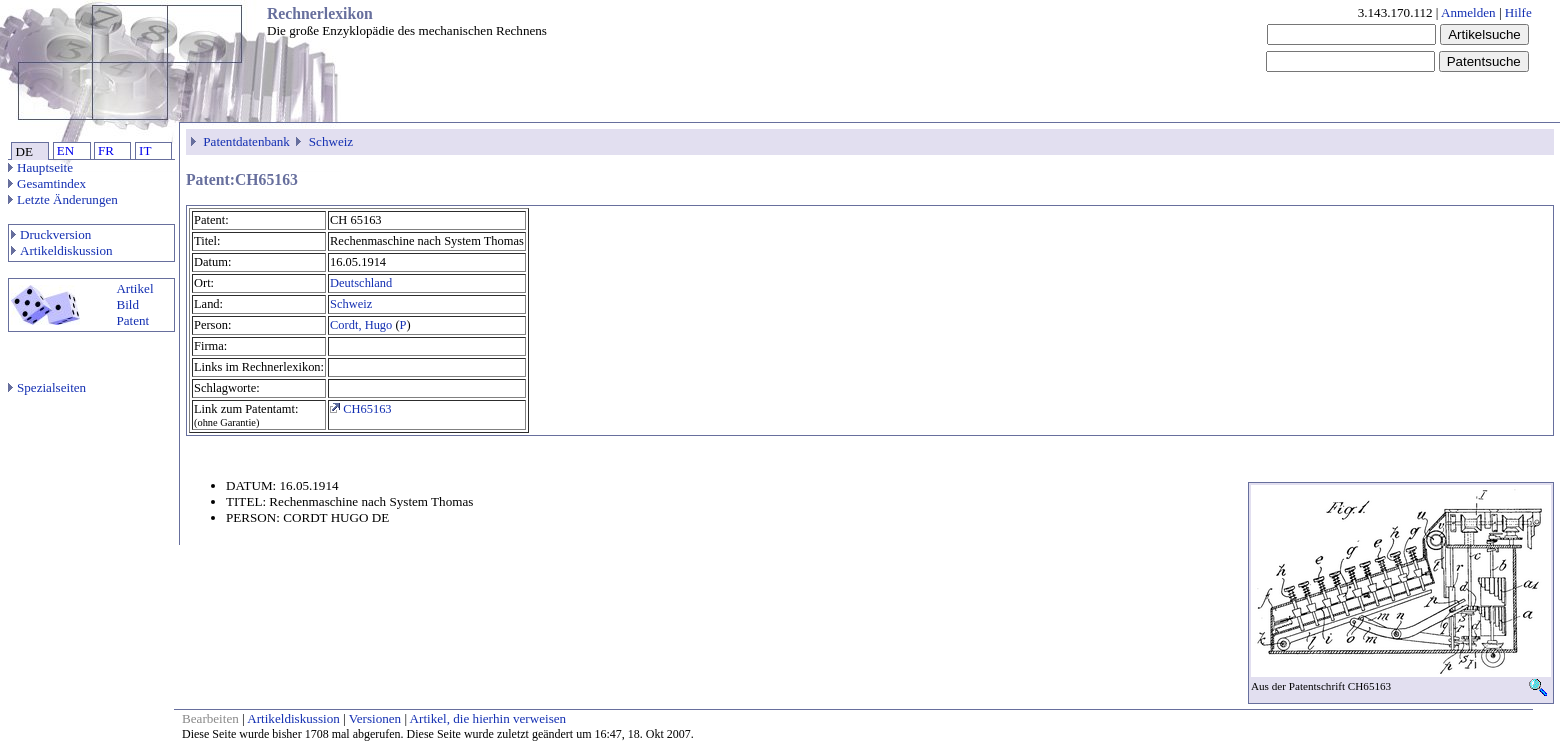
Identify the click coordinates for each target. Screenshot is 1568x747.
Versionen (375, 718)
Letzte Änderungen (63, 199)
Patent (132, 320)
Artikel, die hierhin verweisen (488, 718)
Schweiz (331, 141)
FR (106, 150)
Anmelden (1468, 12)
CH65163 (361, 409)
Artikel (134, 288)
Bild (127, 304)
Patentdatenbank (246, 141)
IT (145, 150)
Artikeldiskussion (62, 250)
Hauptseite (40, 167)
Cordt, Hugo (361, 325)
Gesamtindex (47, 183)
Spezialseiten (47, 387)
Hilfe (1518, 12)
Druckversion (51, 234)
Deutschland (361, 283)
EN (65, 150)
